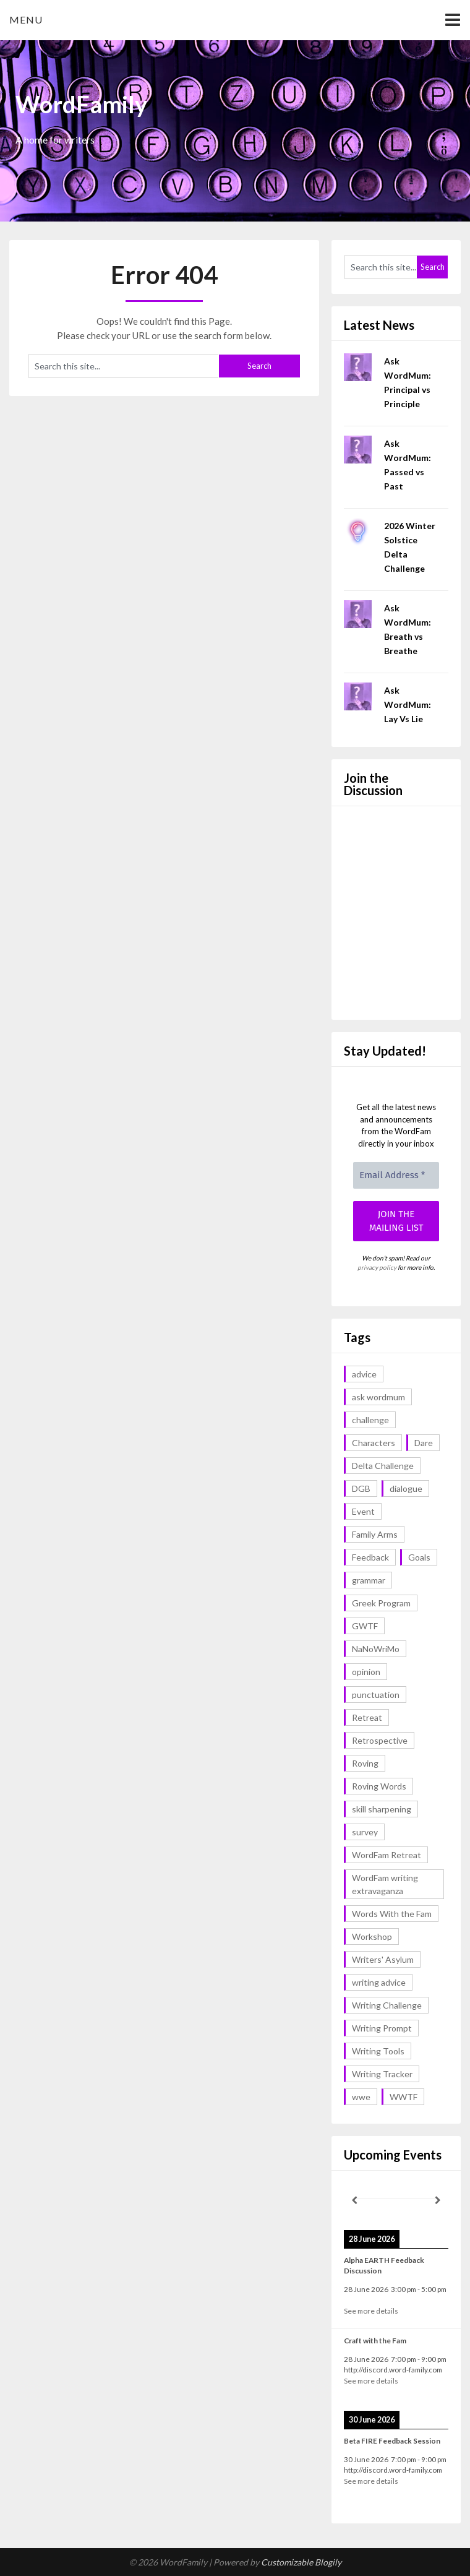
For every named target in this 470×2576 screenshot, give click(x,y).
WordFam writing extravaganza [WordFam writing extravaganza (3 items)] (385, 1884)
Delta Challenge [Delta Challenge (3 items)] (383, 1465)
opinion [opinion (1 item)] (366, 1671)
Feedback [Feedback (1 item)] (370, 1557)
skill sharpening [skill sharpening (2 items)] (381, 1809)
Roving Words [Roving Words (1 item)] (379, 1786)
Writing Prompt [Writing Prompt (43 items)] (382, 2028)
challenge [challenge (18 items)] (370, 1420)
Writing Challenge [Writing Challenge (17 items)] (387, 2005)
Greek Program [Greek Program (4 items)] (381, 1603)
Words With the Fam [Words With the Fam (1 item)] (392, 1913)
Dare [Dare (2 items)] (423, 1442)
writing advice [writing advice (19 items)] (379, 1982)
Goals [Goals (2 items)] (419, 1557)
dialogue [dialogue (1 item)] (406, 1488)
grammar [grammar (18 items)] (368, 1580)
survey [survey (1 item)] (365, 1832)
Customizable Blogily (301, 2562)
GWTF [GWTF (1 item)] (365, 1626)
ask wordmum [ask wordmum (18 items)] (378, 1397)
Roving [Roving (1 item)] (365, 1763)
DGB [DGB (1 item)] (361, 1488)
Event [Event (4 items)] (363, 1511)
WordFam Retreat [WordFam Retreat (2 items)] (386, 1855)
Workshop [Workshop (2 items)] (372, 1936)
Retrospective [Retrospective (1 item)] (380, 1740)
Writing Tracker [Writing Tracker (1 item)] (382, 2074)
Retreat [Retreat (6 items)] (367, 1717)
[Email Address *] (396, 1175)
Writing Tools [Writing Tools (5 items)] (378, 2051)
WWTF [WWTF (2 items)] (403, 2096)
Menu (26, 19)
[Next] (437, 2200)
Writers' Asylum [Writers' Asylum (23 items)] (383, 1959)
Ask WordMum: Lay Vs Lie (407, 704)
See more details (371, 2310)
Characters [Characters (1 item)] (373, 1442)
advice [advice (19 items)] (364, 1374)
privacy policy (376, 1267)
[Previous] (354, 2200)
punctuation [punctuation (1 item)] (376, 1694)
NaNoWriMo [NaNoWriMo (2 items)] (376, 1648)
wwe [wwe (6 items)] (361, 2096)
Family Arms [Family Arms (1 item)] (375, 1534)
